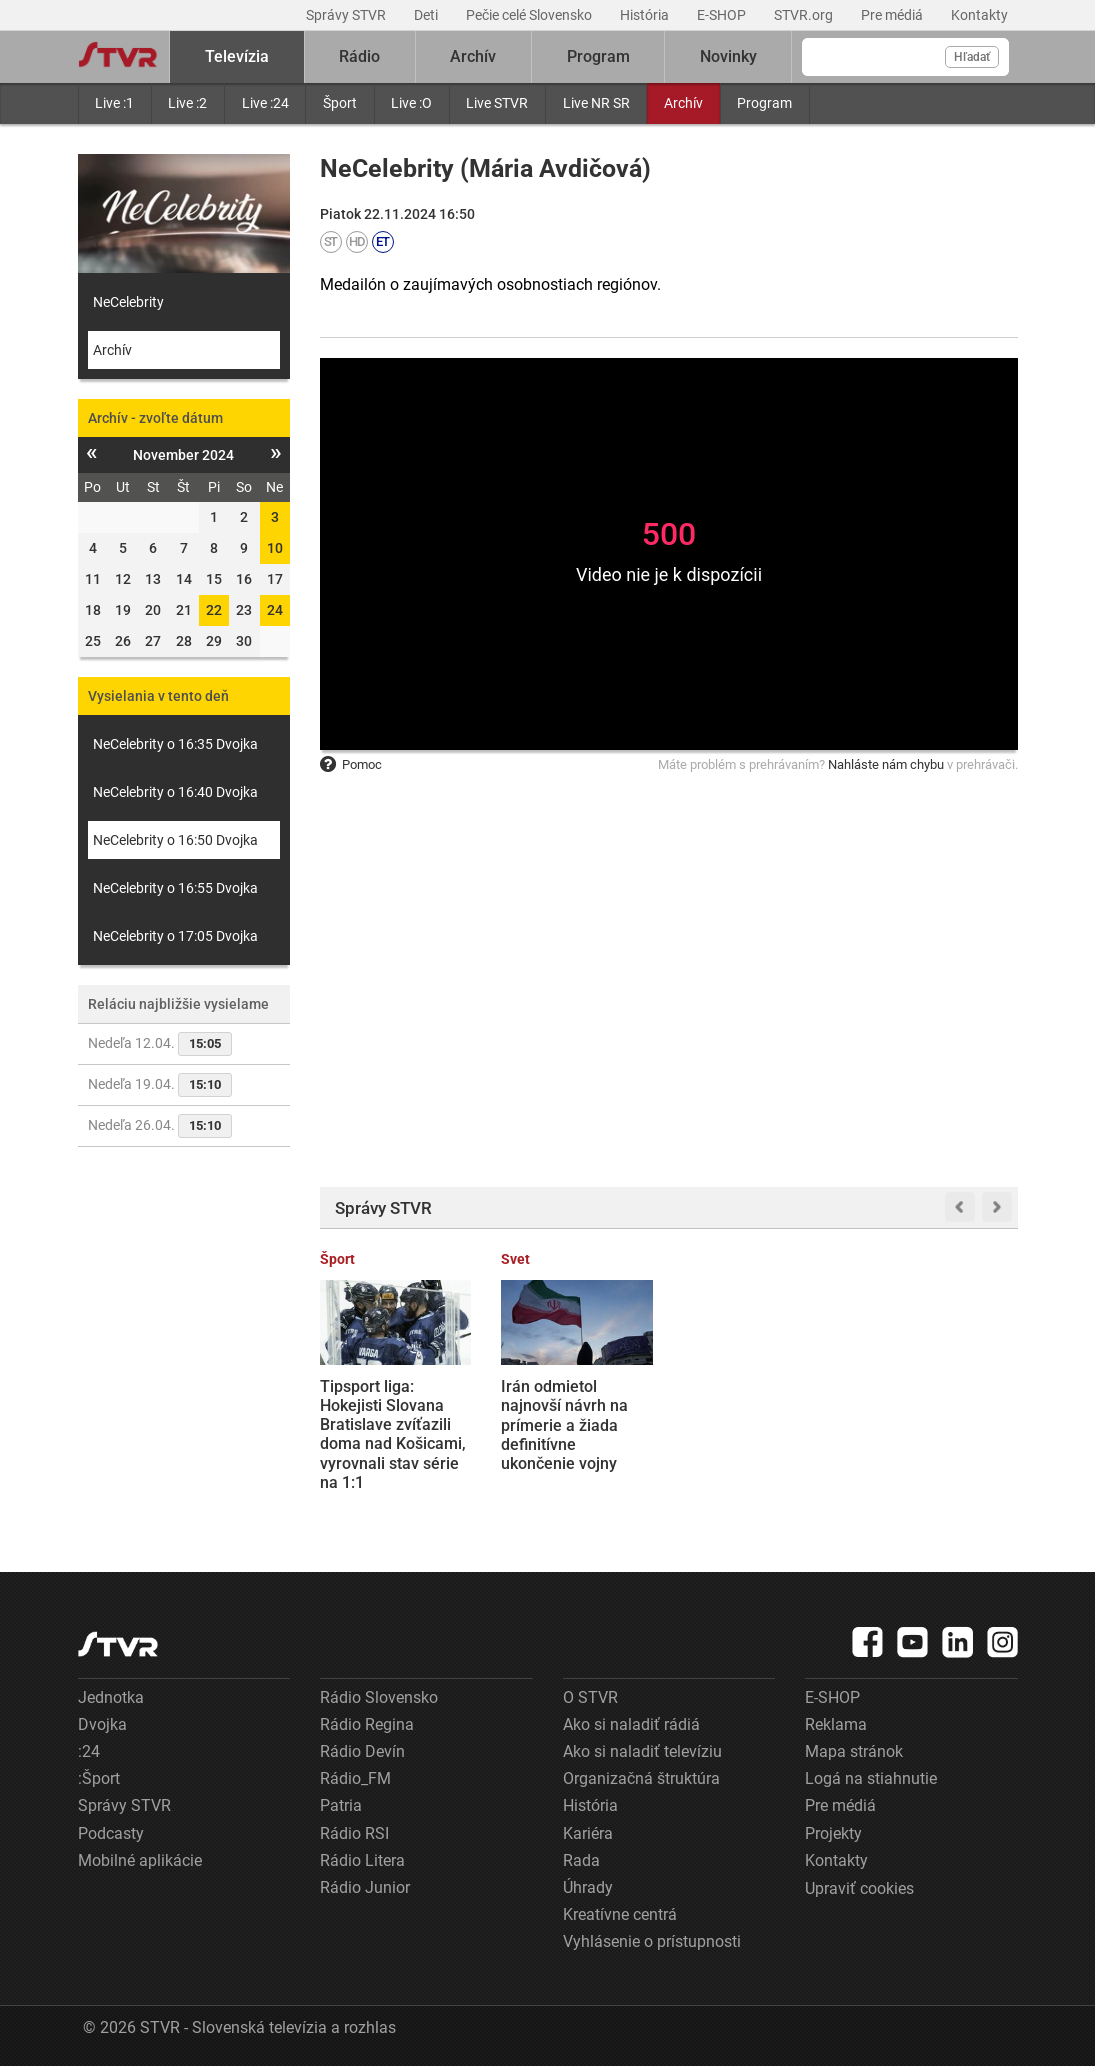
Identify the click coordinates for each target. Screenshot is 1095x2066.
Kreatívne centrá (620, 1914)
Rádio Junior (365, 1887)
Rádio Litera (362, 1860)
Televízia (237, 56)
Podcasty (111, 1833)
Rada (581, 1860)
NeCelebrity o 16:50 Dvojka (175, 840)
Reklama (836, 1724)
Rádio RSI (354, 1833)
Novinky (728, 56)
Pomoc (351, 764)
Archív (683, 103)
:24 (89, 1751)
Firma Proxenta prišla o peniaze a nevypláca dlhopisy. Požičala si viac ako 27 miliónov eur (753, 1425)
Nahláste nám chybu (886, 764)
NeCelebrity (128, 302)
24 (275, 610)
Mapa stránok (854, 1751)
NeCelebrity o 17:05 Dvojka (175, 936)
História (646, 15)
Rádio (359, 56)
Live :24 (265, 103)
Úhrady (588, 1887)
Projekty (833, 1833)
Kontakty (979, 15)
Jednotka (111, 1697)
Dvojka (102, 1724)
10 (275, 548)
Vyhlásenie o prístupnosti (652, 1941)
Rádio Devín (362, 1751)
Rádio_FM (355, 1778)
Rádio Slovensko (379, 1697)
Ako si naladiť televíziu (642, 1751)
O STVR (590, 1697)
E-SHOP (723, 15)
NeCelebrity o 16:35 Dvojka (175, 744)
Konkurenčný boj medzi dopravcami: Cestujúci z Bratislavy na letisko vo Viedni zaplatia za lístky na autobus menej (939, 1444)
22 (214, 610)
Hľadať (972, 57)
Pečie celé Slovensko (530, 15)
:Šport (99, 1778)
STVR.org (805, 15)
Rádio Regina (367, 1724)
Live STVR (497, 103)
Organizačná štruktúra (641, 1778)
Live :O (411, 103)
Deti (427, 15)
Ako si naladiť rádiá (631, 1724)
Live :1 (114, 103)
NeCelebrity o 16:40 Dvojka (175, 792)
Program (764, 103)
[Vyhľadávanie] (905, 57)
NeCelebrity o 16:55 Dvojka (175, 888)
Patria (341, 1805)
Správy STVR (347, 15)
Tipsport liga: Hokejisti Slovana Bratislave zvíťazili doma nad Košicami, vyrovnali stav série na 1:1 (393, 1434)
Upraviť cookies (859, 1888)
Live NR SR (596, 103)
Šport (340, 103)
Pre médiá (893, 15)
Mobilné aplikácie (140, 1860)
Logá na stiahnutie (871, 1778)
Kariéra (588, 1833)
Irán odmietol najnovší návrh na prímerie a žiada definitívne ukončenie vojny (564, 1425)
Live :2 (187, 103)
